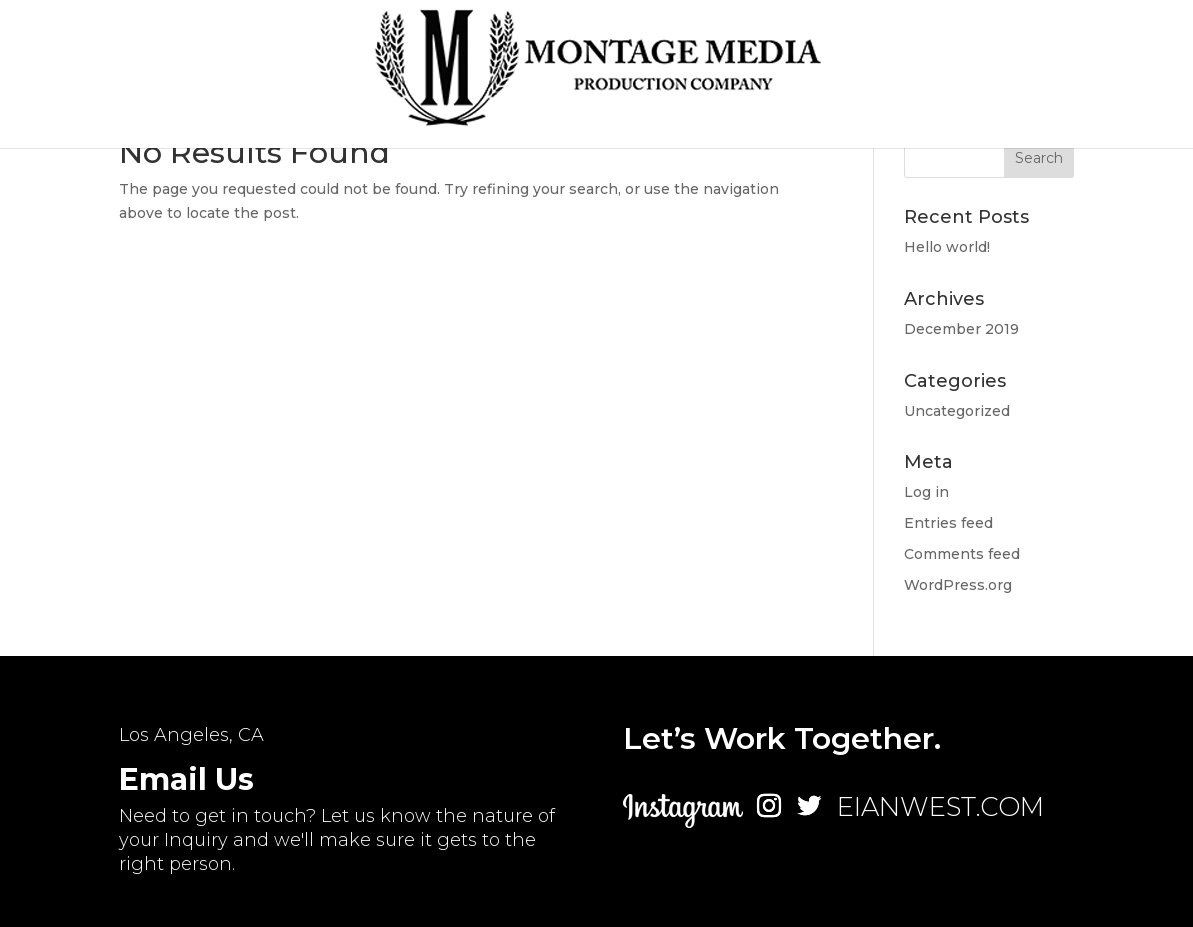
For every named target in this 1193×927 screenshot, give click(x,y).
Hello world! (947, 247)
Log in (926, 492)
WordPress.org (958, 585)
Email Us (186, 779)
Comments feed (962, 554)
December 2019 (961, 329)
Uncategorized (957, 411)
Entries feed (948, 523)
